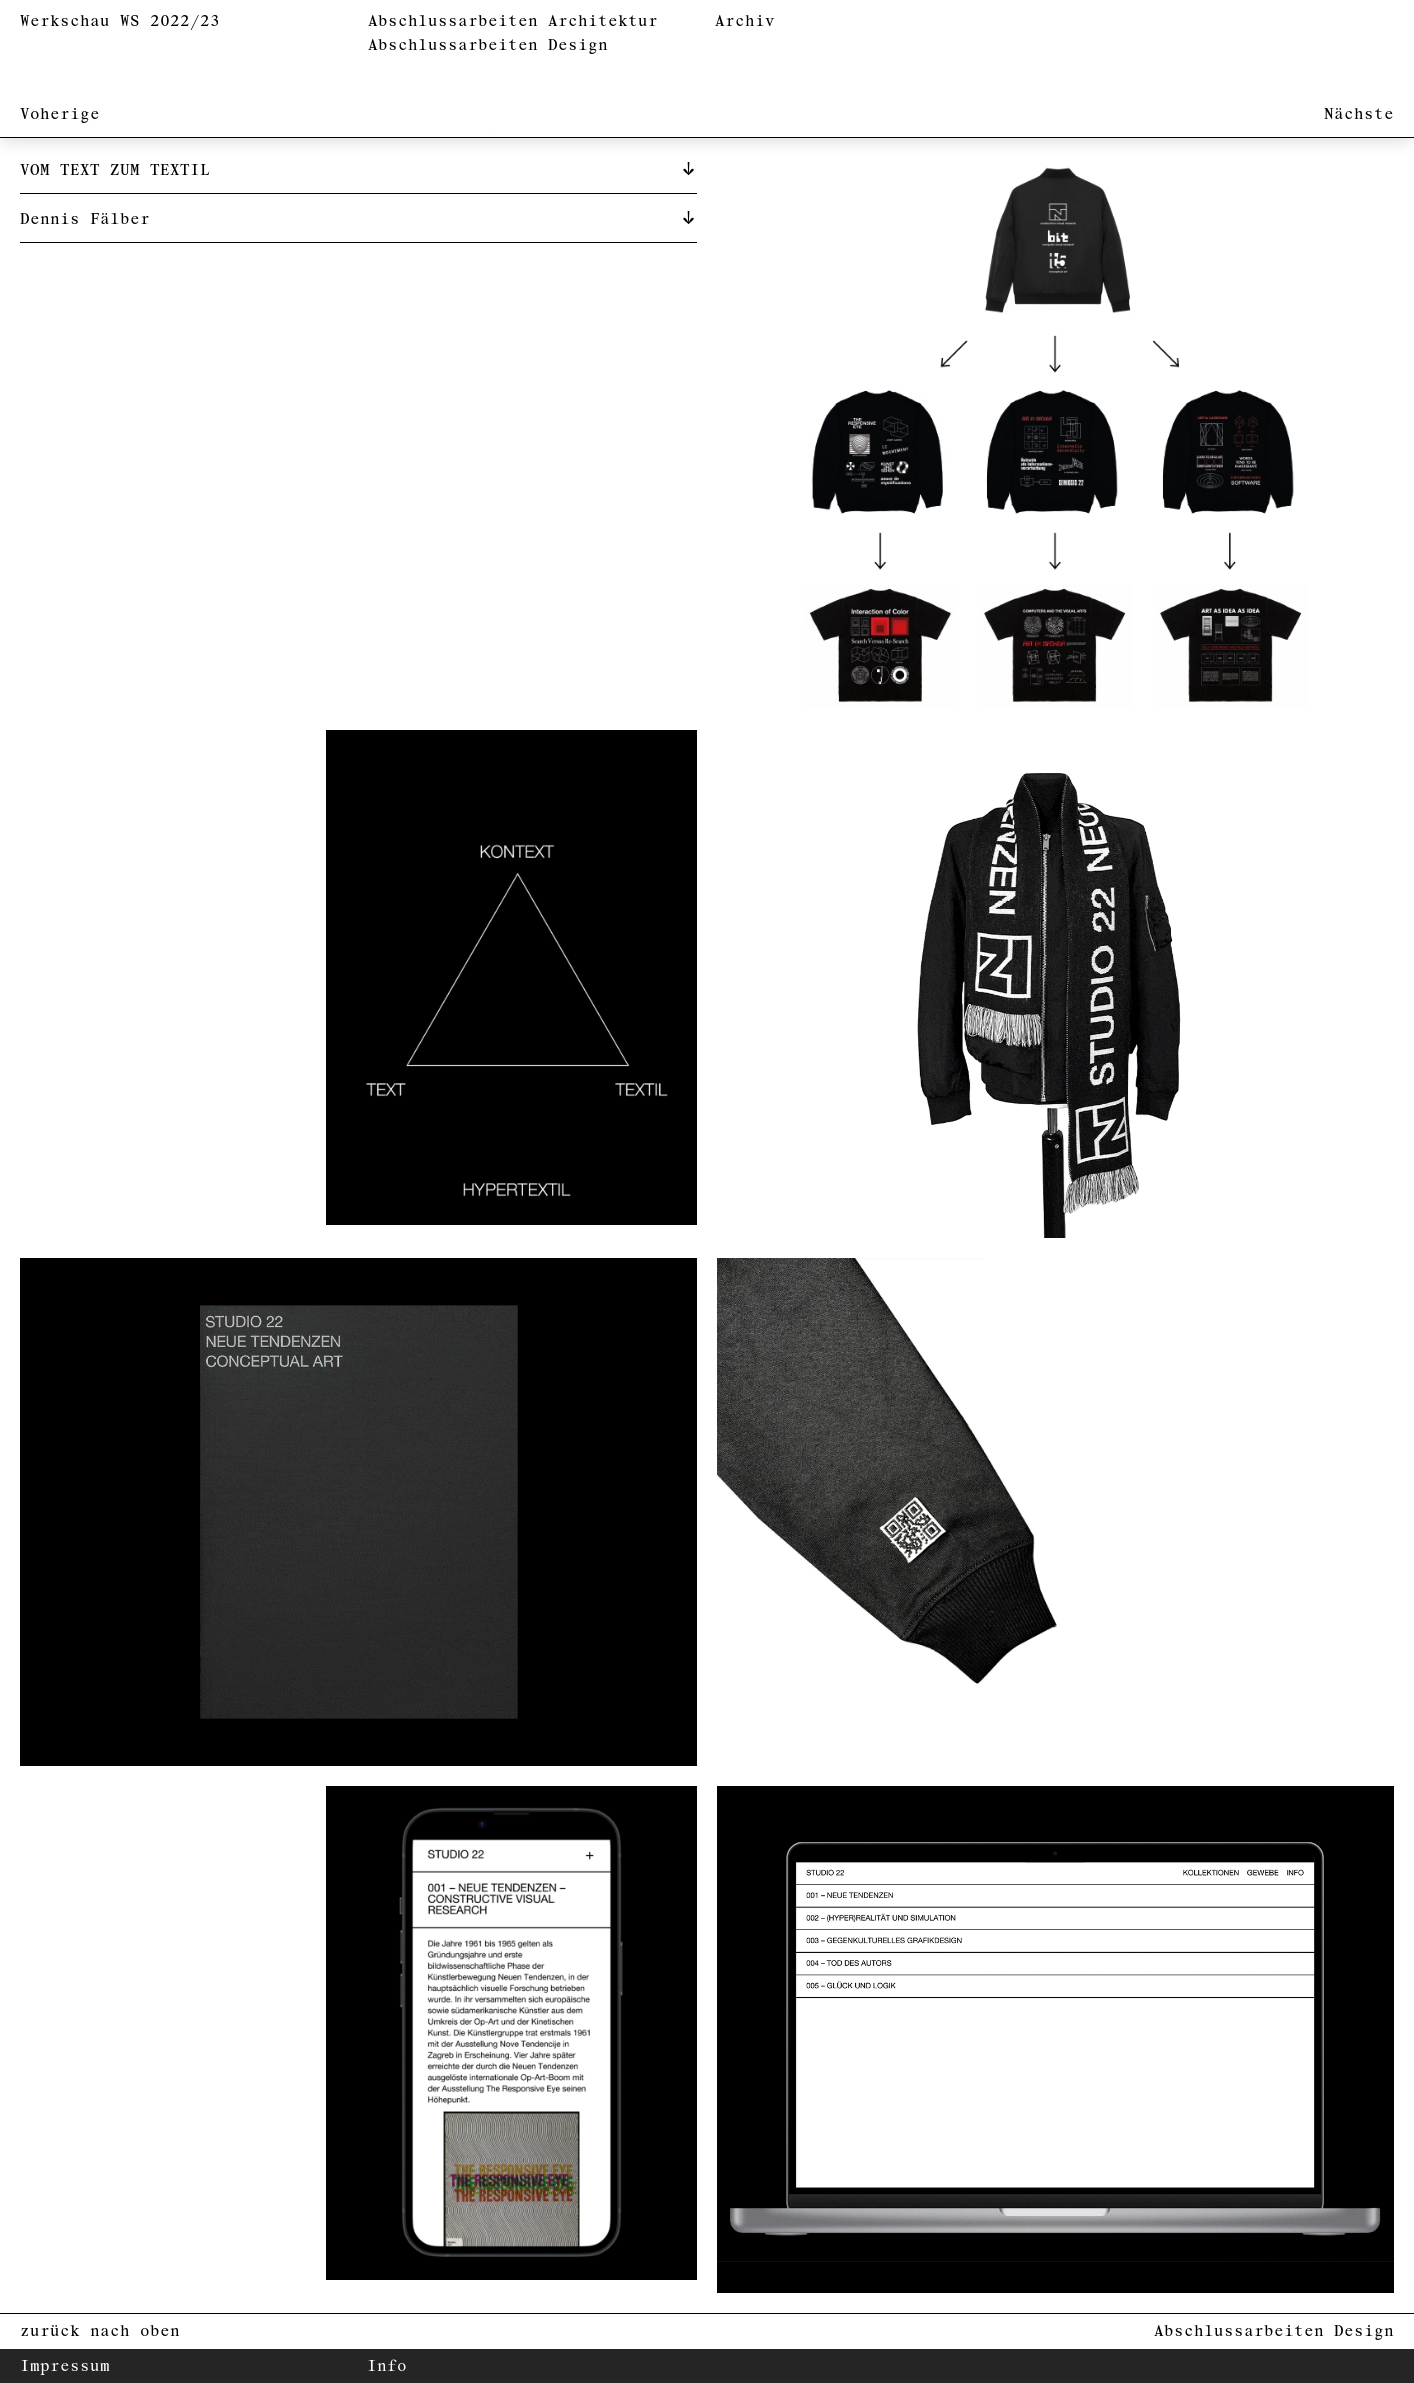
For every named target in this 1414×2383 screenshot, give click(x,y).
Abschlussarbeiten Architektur (513, 21)
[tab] (358, 169)
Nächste (1359, 114)
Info (387, 2366)
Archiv (745, 21)
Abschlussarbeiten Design (488, 45)
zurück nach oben (100, 2331)
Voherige (60, 114)
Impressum (65, 2366)
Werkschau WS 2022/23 (120, 21)
